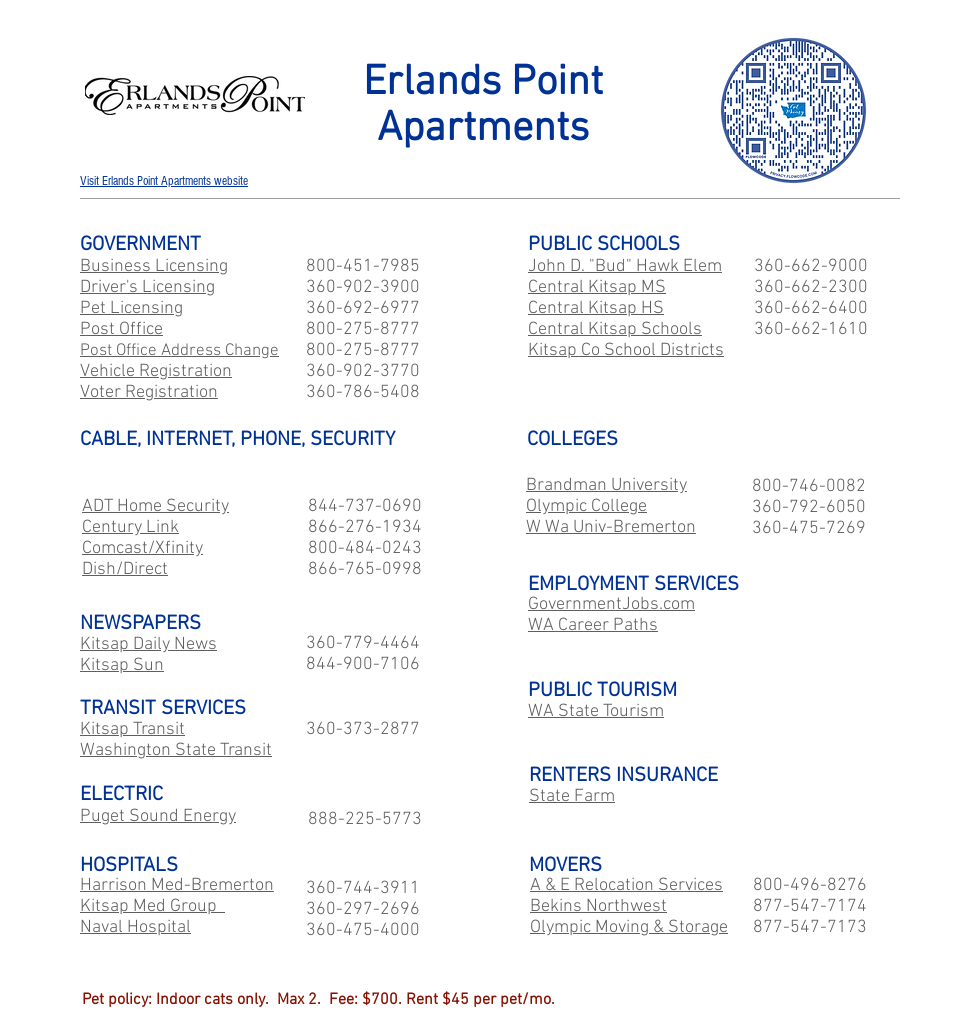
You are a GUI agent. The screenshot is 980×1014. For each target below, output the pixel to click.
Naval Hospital (135, 927)
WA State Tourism (596, 711)
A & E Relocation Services (626, 885)
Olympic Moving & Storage (629, 927)
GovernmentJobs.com (611, 604)
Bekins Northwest (598, 906)
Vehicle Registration (156, 371)
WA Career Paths (593, 625)
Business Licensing (154, 266)
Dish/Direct (125, 569)
